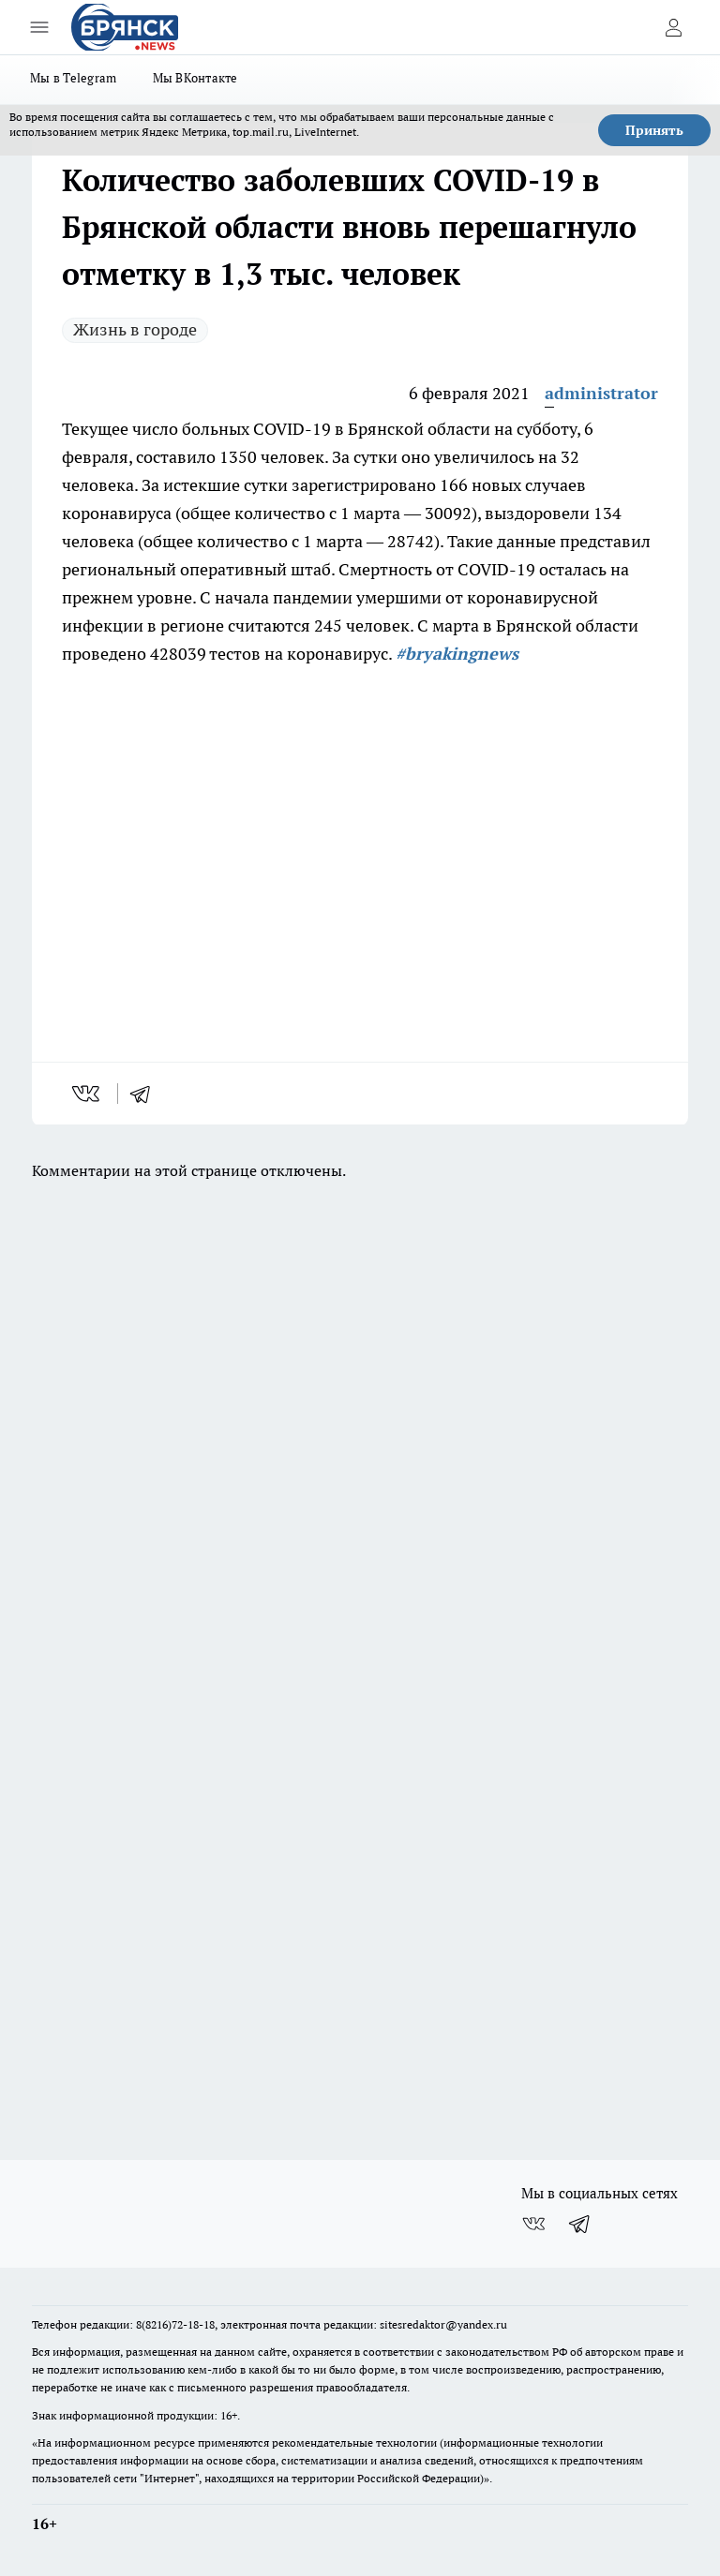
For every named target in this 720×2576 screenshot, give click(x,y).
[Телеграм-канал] (580, 2223)
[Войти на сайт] (673, 27)
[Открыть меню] (39, 27)
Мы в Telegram (73, 77)
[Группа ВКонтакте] (533, 2223)
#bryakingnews (457, 653)
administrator (601, 393)
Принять (654, 130)
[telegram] (146, 1093)
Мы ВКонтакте (195, 77)
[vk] (87, 1093)
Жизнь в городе (135, 329)
